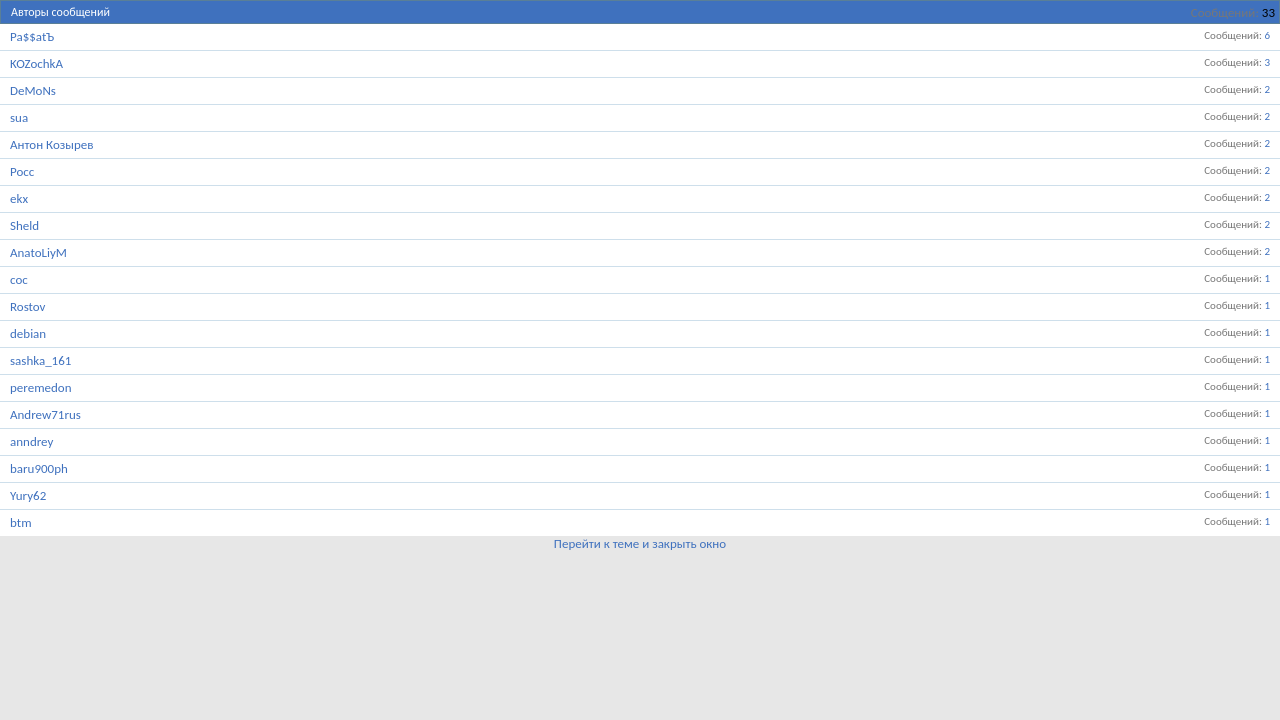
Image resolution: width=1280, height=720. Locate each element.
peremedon (41, 387)
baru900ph (39, 468)
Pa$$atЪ (32, 36)
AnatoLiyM (38, 252)
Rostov (27, 306)
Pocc (22, 171)
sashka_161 (40, 360)
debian (28, 333)
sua (19, 117)
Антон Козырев (52, 144)
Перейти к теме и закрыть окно (640, 543)
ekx (19, 198)
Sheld (24, 225)
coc (19, 279)
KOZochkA (36, 63)
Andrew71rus (45, 414)
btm (21, 522)
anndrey (31, 441)
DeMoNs (33, 90)
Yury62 (28, 495)
